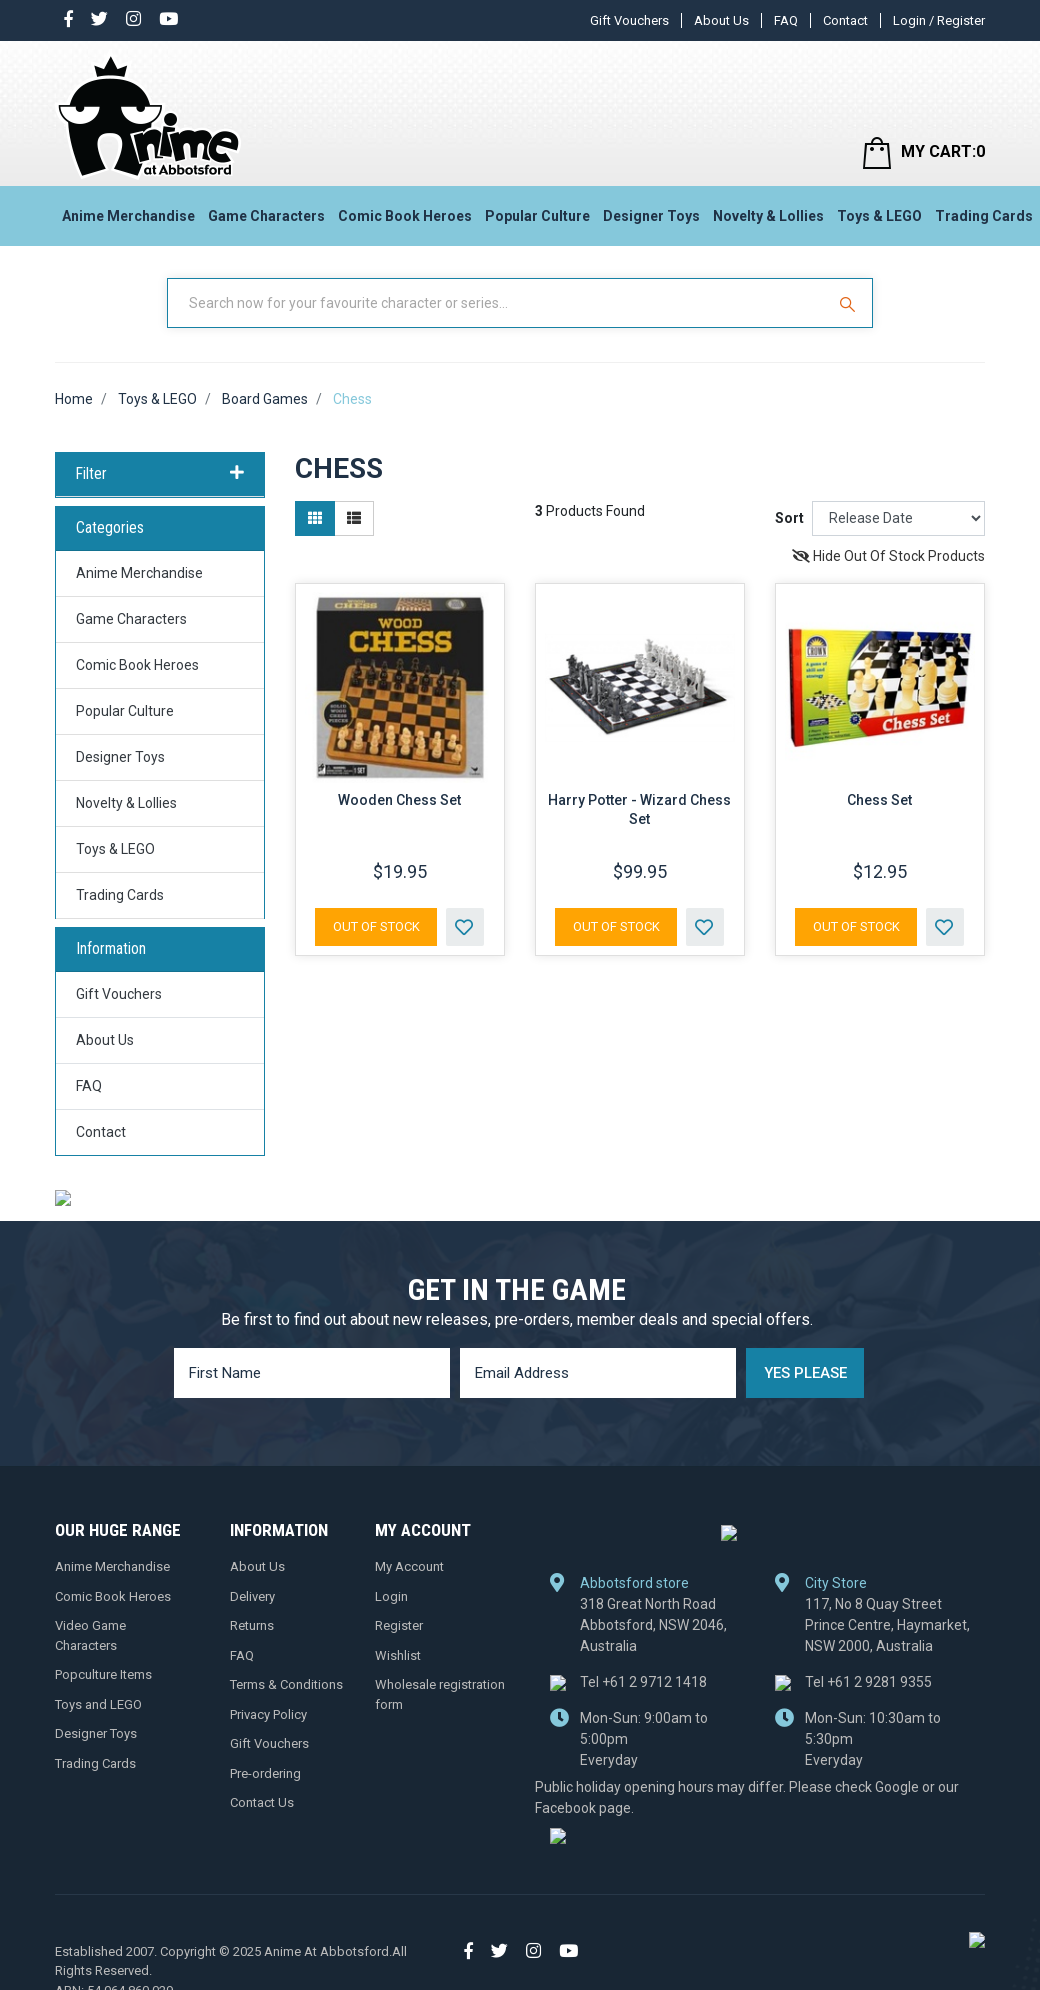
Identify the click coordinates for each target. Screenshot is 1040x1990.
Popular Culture (537, 216)
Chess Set (879, 800)
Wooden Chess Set (399, 800)
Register (399, 1625)
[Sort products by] (898, 518)
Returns (252, 1625)
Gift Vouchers (629, 20)
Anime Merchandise (128, 216)
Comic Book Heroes (405, 216)
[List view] (354, 518)
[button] (465, 927)
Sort (789, 518)
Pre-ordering (265, 1772)
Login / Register (939, 20)
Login (391, 1595)
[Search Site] (850, 303)
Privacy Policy (268, 1713)
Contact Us (262, 1802)
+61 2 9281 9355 (868, 1681)
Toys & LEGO (879, 216)
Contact (845, 20)
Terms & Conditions (286, 1684)
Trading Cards (984, 216)
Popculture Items (103, 1674)
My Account (409, 1566)
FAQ (786, 20)
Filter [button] (160, 474)
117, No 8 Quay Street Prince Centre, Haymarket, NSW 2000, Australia (887, 1624)
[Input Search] (498, 303)
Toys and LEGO (98, 1703)
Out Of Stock (376, 926)
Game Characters (266, 216)
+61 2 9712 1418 (643, 1681)
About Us (721, 20)
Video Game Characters (90, 1635)
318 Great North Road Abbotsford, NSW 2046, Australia (653, 1624)
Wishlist (398, 1654)
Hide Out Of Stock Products (888, 556)
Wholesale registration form (440, 1694)
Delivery (252, 1595)
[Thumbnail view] (315, 518)
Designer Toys (651, 216)
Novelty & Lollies (768, 216)
